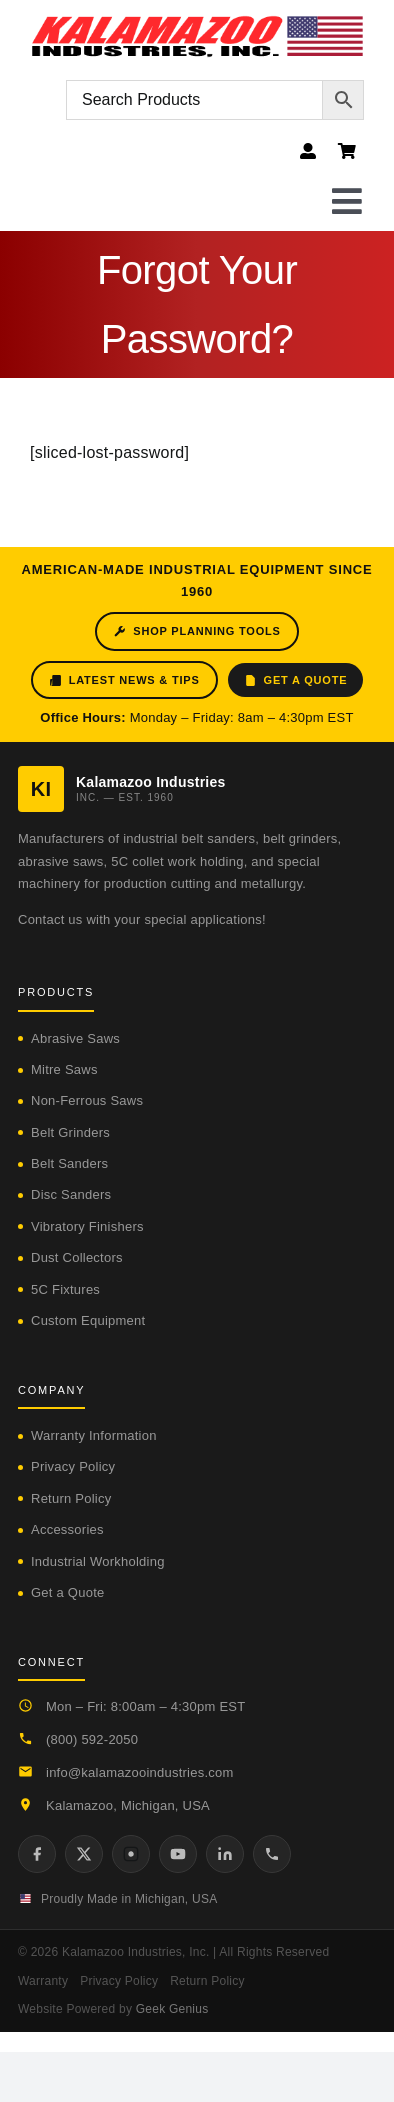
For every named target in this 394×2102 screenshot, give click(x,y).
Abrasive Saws (75, 1038)
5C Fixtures (65, 1289)
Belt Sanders (69, 1163)
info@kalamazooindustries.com (140, 1772)
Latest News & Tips (124, 680)
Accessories (67, 1529)
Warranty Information (94, 1435)
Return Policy (71, 1498)
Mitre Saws (64, 1069)
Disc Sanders (71, 1194)
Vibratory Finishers (87, 1226)
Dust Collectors (77, 1257)
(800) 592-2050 (92, 1739)
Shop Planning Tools (196, 631)
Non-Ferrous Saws (87, 1100)
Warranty (43, 1981)
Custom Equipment (88, 1320)
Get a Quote (296, 680)
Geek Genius (172, 2009)
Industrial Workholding (98, 1561)
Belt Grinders (70, 1132)
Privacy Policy (73, 1466)
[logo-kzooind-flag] (197, 22)
